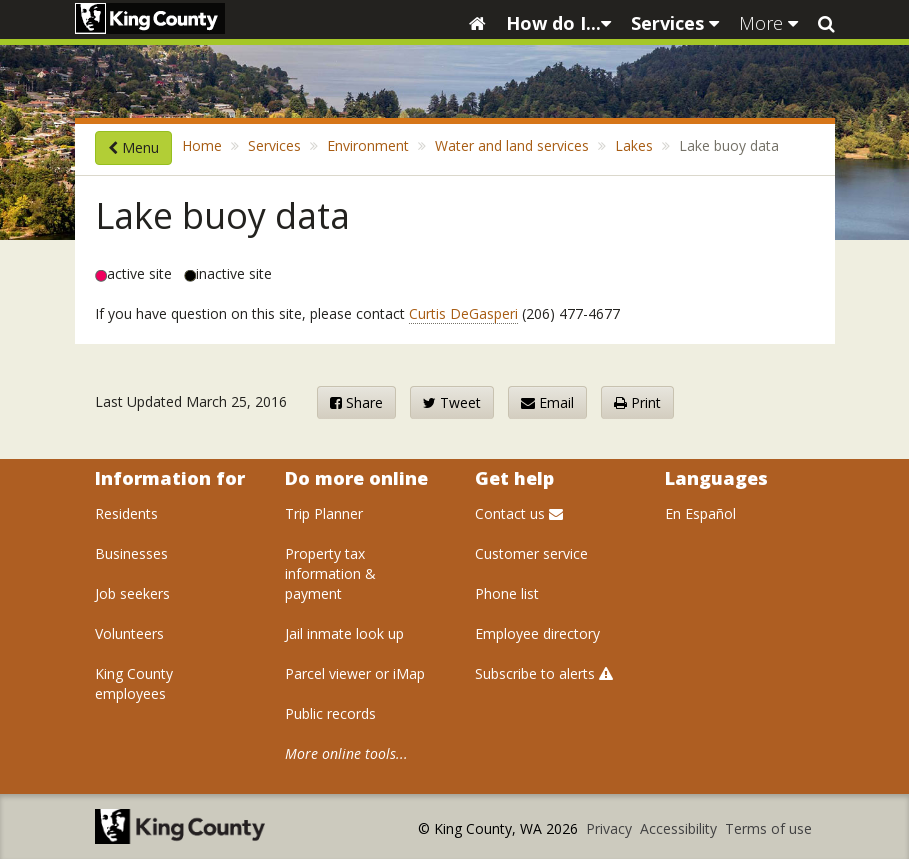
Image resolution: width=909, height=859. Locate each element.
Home (202, 145)
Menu (133, 147)
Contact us (519, 513)
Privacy (611, 828)
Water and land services (512, 145)
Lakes (634, 145)
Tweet (452, 402)
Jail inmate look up (344, 633)
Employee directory (537, 633)
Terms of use (768, 828)
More (768, 23)
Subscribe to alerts (544, 673)
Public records (330, 713)
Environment (368, 145)
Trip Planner (324, 513)
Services (675, 23)
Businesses (131, 553)
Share (356, 402)
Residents (126, 513)
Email (547, 402)
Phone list (507, 593)
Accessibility (680, 828)
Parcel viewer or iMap (355, 673)
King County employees (134, 683)
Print (637, 402)
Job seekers (132, 593)
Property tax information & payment (330, 573)
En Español (700, 513)
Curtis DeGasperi (463, 313)
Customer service (531, 553)
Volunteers (129, 633)
